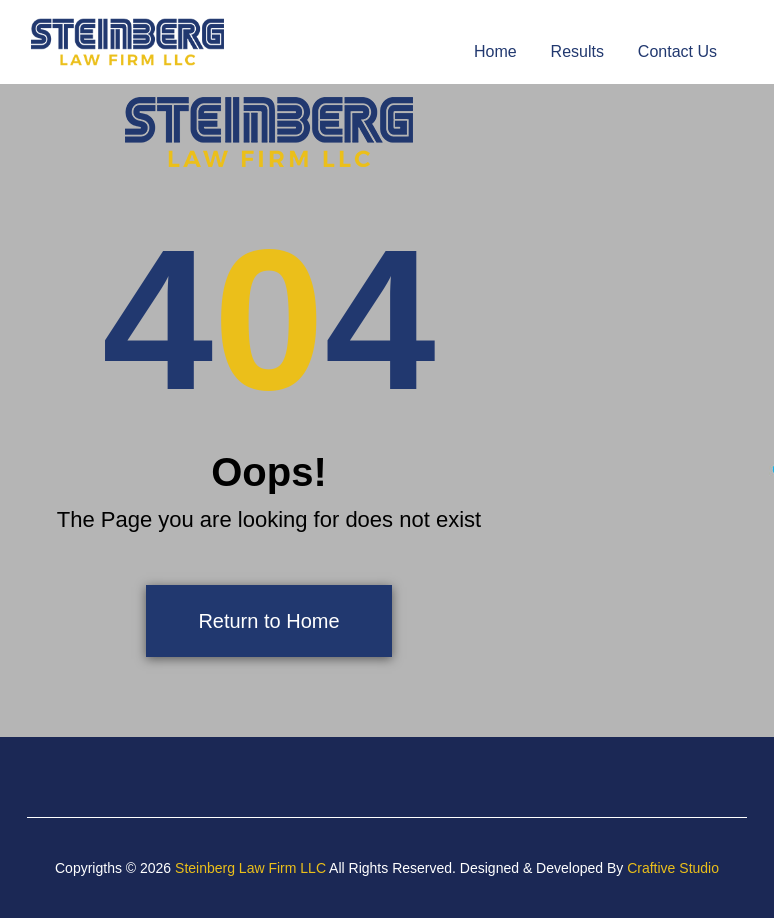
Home (495, 51)
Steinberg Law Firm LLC (250, 868)
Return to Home (268, 621)
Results (577, 51)
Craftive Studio (673, 868)
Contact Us (677, 51)
